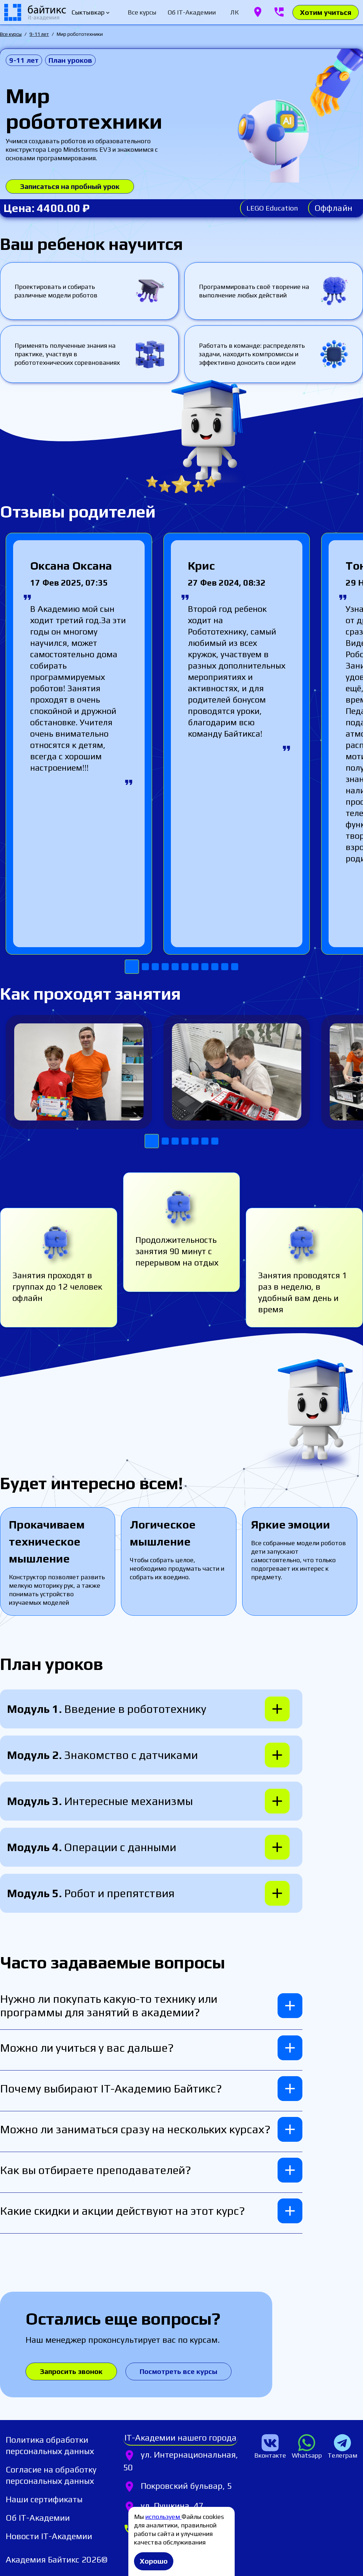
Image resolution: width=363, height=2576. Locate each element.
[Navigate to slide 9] (215, 967)
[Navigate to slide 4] (165, 967)
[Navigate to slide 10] (225, 967)
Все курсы (11, 34)
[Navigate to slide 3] (155, 967)
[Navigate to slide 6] (185, 967)
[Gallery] (181, 754)
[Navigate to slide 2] (145, 967)
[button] (151, 1708)
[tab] (142, 12)
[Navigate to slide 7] (195, 967)
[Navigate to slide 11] (235, 967)
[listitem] (64, 2445)
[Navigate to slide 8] (205, 967)
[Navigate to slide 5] (175, 967)
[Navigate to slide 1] (131, 966)
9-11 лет (39, 34)
